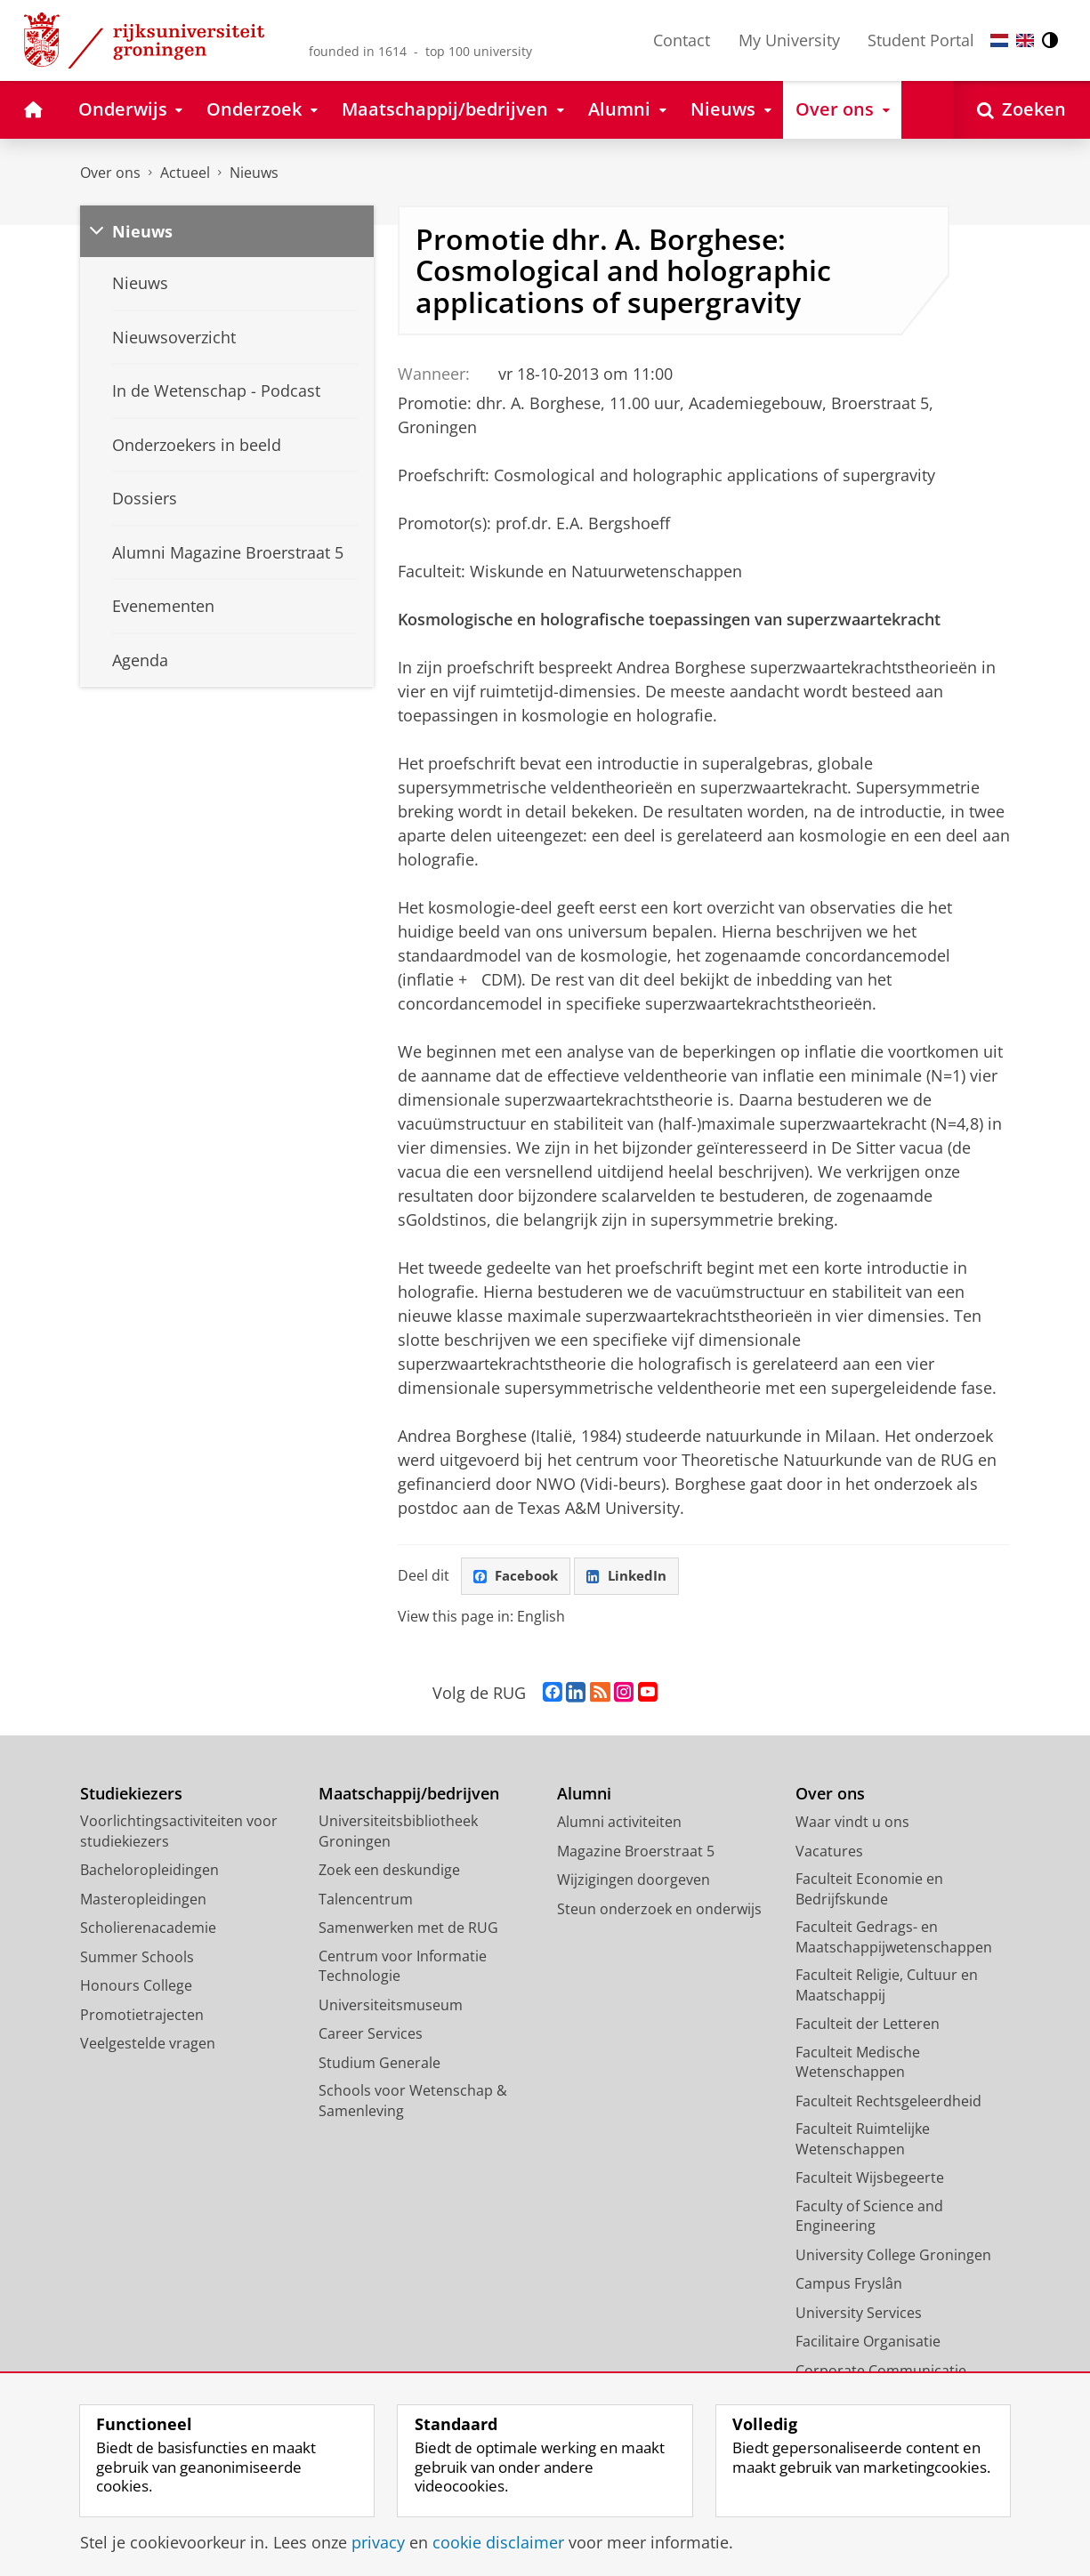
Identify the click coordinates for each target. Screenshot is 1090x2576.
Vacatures (829, 1853)
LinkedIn (634, 1577)
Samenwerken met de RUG (408, 1930)
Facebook (518, 1577)
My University (789, 40)
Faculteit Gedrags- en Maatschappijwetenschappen (893, 1940)
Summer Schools (137, 1958)
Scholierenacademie (148, 1930)
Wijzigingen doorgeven (633, 1882)
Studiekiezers (131, 1795)
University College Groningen (893, 2256)
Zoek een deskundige (389, 1872)
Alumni (584, 1795)
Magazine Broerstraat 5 (636, 1853)
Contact (681, 40)
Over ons (110, 172)
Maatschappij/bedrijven (409, 1795)
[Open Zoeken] (1021, 110)
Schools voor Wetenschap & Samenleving (413, 2103)
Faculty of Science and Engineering (869, 2218)
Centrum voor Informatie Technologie (403, 1968)
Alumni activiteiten (619, 1824)
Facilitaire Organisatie (868, 2344)
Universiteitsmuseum (391, 2007)
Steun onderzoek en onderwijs (659, 1910)
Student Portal (921, 40)
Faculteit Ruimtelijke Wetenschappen (862, 2141)
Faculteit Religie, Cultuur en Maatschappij (886, 1988)
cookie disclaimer (498, 2542)
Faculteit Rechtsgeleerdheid (888, 2103)
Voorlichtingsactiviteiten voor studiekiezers (179, 1834)
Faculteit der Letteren (867, 2026)
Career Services (371, 2036)
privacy (378, 2542)
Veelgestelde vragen (147, 2046)
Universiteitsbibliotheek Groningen (398, 1834)
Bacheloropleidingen (149, 1872)
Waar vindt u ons (852, 1824)
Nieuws (254, 172)
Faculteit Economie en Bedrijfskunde (869, 1892)
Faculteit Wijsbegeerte (869, 2180)
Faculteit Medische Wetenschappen (857, 2064)
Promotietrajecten (142, 2016)
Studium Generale (379, 2064)
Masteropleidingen (143, 1901)
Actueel (185, 172)
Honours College (136, 1988)
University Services (858, 2314)
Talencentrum (366, 1901)
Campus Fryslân (848, 2286)
